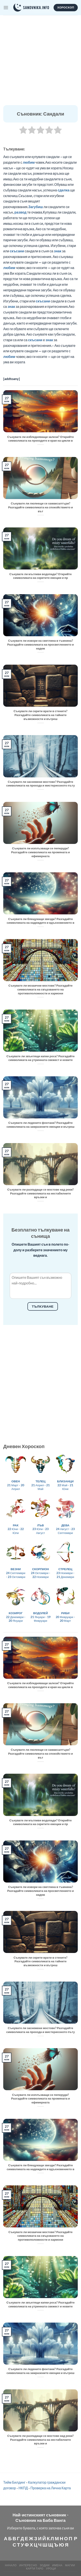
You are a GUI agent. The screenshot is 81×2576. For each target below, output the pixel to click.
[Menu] (5, 7)
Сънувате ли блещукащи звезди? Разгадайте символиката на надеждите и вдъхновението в (40, 921)
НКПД (23, 2488)
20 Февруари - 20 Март (65, 1616)
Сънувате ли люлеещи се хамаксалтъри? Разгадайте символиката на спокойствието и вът (40, 507)
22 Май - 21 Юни (65, 1485)
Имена (57, 2565)
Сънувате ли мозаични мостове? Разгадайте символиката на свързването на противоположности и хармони (40, 989)
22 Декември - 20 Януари (15, 1616)
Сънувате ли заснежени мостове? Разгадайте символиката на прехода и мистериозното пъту (40, 783)
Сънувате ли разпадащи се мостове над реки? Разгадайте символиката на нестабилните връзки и (40, 1193)
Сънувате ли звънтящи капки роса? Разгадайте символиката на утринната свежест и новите (40, 1058)
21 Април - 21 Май (40, 1485)
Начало (11, 2565)
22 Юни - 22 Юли (16, 1529)
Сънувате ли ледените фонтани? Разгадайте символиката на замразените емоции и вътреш (40, 1124)
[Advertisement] (40, 62)
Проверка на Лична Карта (50, 2488)
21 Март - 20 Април (15, 1485)
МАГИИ (70, 2565)
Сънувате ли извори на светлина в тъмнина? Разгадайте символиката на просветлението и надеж (40, 644)
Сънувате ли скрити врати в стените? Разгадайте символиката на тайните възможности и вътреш (41, 714)
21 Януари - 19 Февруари (40, 1616)
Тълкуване (43, 1306)
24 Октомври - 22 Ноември (40, 1572)
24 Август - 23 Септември (65, 1529)
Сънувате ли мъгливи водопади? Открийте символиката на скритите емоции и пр (40, 576)
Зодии (44, 2565)
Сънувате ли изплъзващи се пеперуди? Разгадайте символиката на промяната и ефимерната (40, 852)
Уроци (51, 2568)
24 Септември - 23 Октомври (15, 1572)
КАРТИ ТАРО (34, 2568)
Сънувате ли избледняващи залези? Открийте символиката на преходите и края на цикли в (40, 438)
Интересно (28, 2565)
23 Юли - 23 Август (40, 1529)
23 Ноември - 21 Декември (65, 1572)
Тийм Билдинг (14, 2482)
